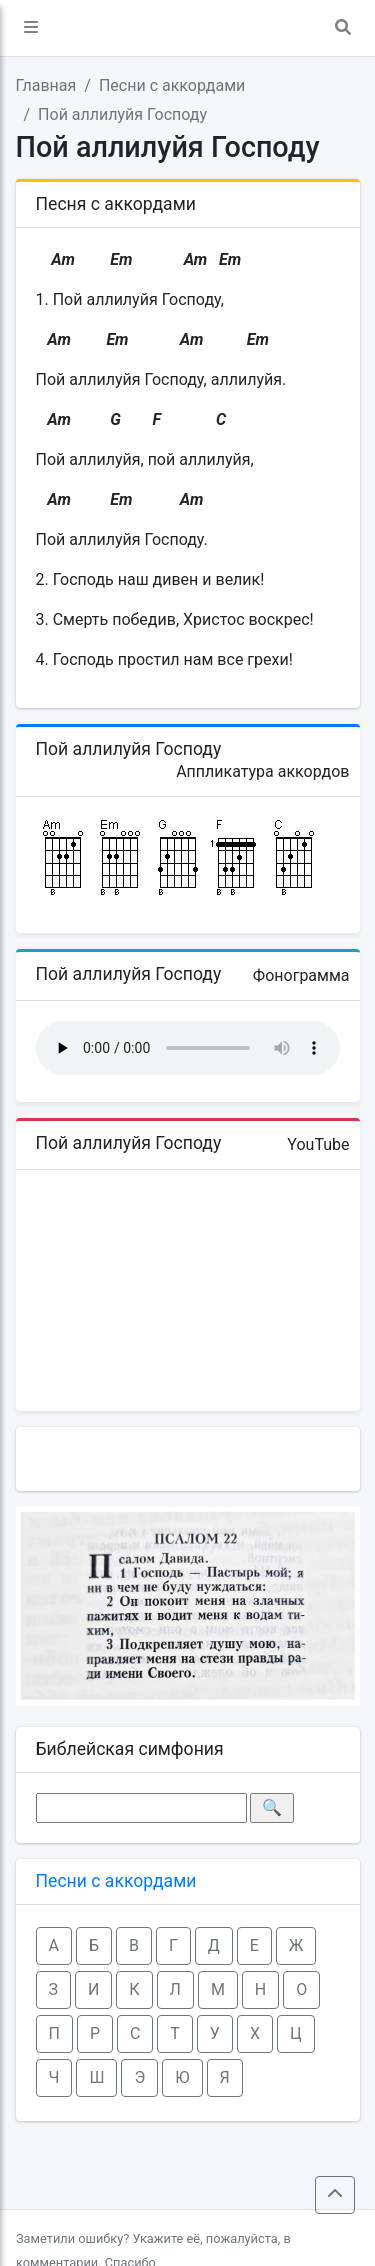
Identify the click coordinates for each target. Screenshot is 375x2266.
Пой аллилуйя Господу (122, 114)
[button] (31, 28)
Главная (46, 85)
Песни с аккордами (172, 85)
